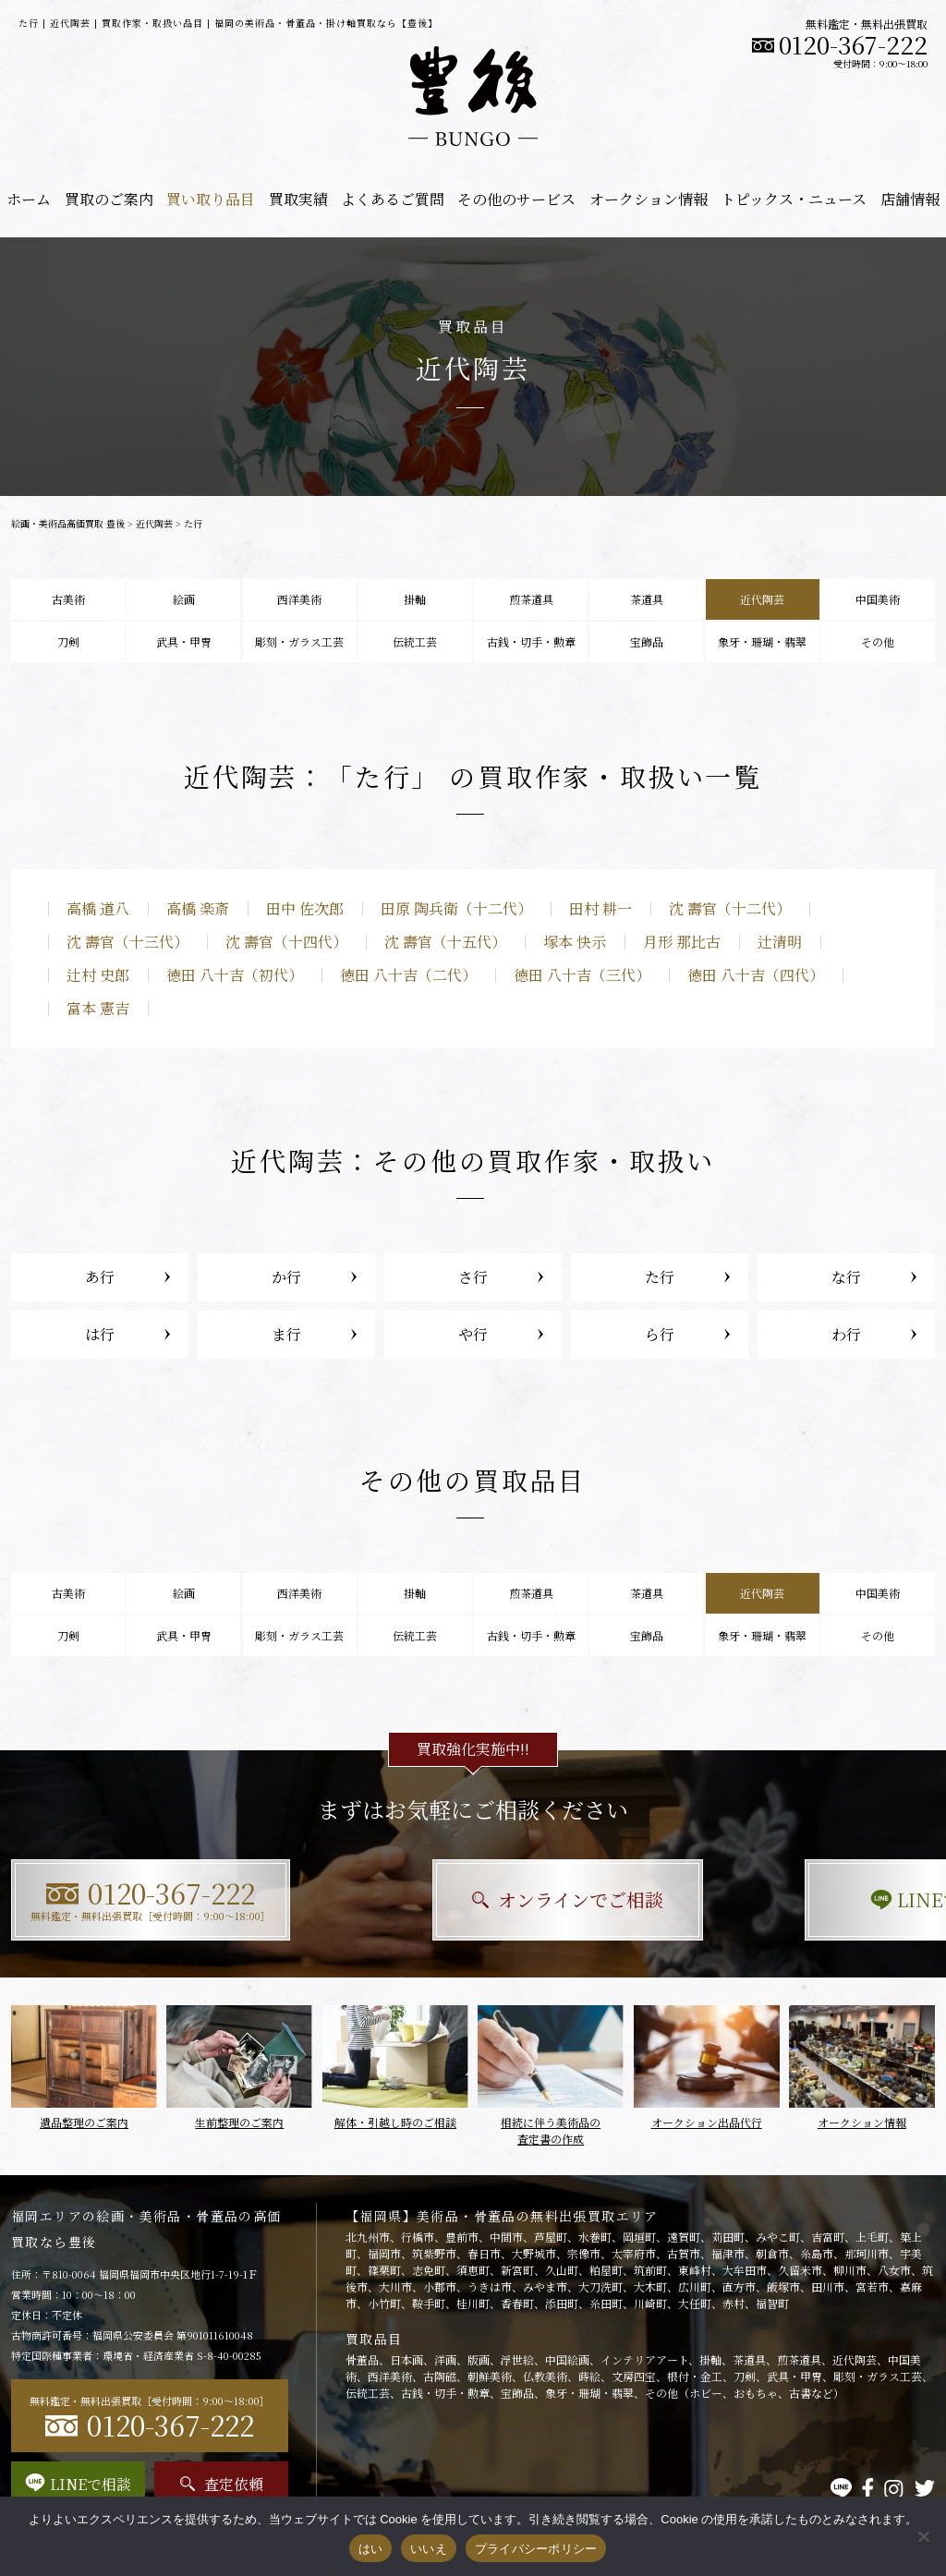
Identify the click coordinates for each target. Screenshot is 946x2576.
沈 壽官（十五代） (445, 941)
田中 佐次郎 (305, 908)
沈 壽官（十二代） (730, 908)
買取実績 (298, 199)
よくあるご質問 (392, 199)
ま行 (286, 1334)
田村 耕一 (600, 908)
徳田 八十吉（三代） (582, 975)
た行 (659, 1277)
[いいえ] (923, 2536)
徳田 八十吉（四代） (755, 975)
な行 (846, 1277)
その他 (877, 641)
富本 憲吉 (98, 1008)
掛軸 (415, 599)
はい (370, 2549)
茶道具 (646, 599)
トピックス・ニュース (794, 199)
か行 (286, 1277)
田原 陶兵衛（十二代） (456, 908)
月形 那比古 (682, 941)
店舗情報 (910, 199)
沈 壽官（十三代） (127, 941)
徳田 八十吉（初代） (234, 975)
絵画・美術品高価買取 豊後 (68, 523)
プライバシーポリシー (536, 2549)
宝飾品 (646, 641)
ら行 (659, 1334)
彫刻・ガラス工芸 (299, 641)
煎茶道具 (531, 599)
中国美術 (877, 599)
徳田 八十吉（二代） (408, 975)
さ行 (473, 1277)
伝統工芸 (415, 641)
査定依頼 (221, 2484)
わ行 (846, 1334)
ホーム (28, 199)
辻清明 (780, 941)
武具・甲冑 (184, 641)
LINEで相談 (792, 1899)
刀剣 (68, 641)
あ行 (100, 1277)
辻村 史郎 (98, 975)
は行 (100, 1334)
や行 (473, 1334)
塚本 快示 (574, 941)
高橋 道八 (98, 908)
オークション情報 (648, 199)
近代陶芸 (154, 523)
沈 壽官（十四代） (286, 941)
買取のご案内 (109, 199)
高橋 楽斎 (197, 908)
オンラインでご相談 (473, 1899)
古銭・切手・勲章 (531, 641)
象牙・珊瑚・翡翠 (762, 641)
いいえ (428, 2549)
